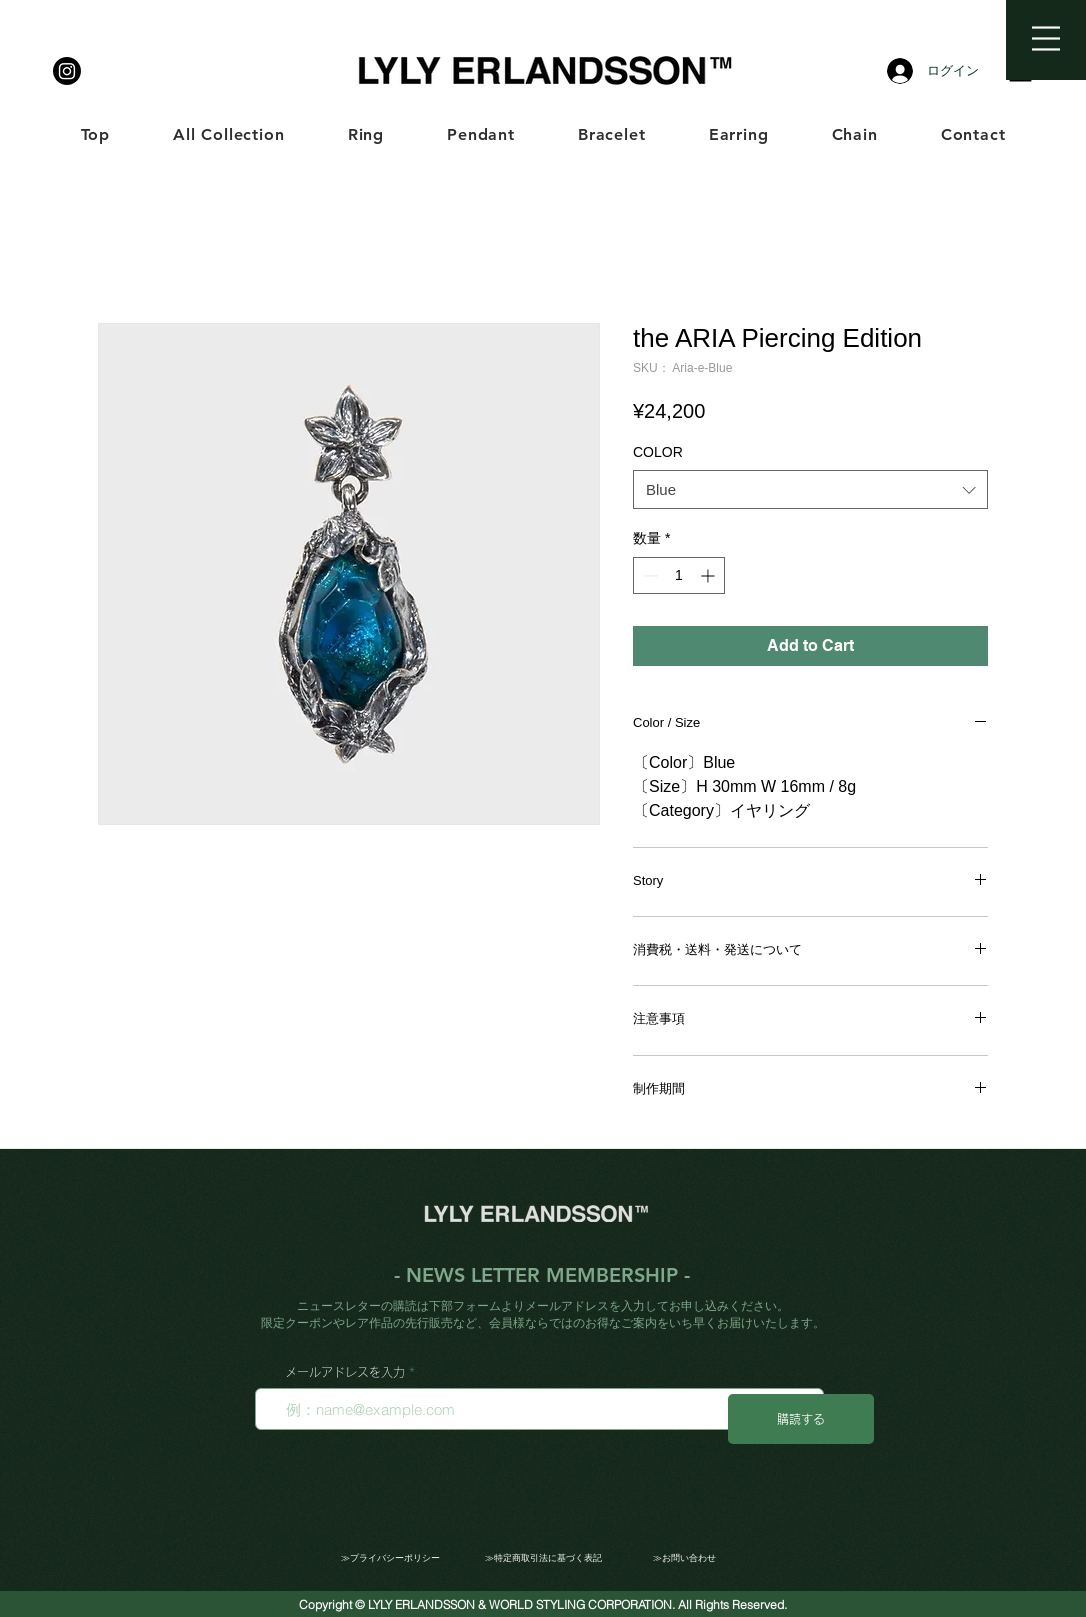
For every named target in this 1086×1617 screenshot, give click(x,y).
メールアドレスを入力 (345, 1372)
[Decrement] (648, 575)
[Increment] (709, 575)
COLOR (658, 452)
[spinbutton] (679, 575)
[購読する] (801, 1419)
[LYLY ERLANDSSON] (67, 71)
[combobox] (810, 489)
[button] (1046, 38)
